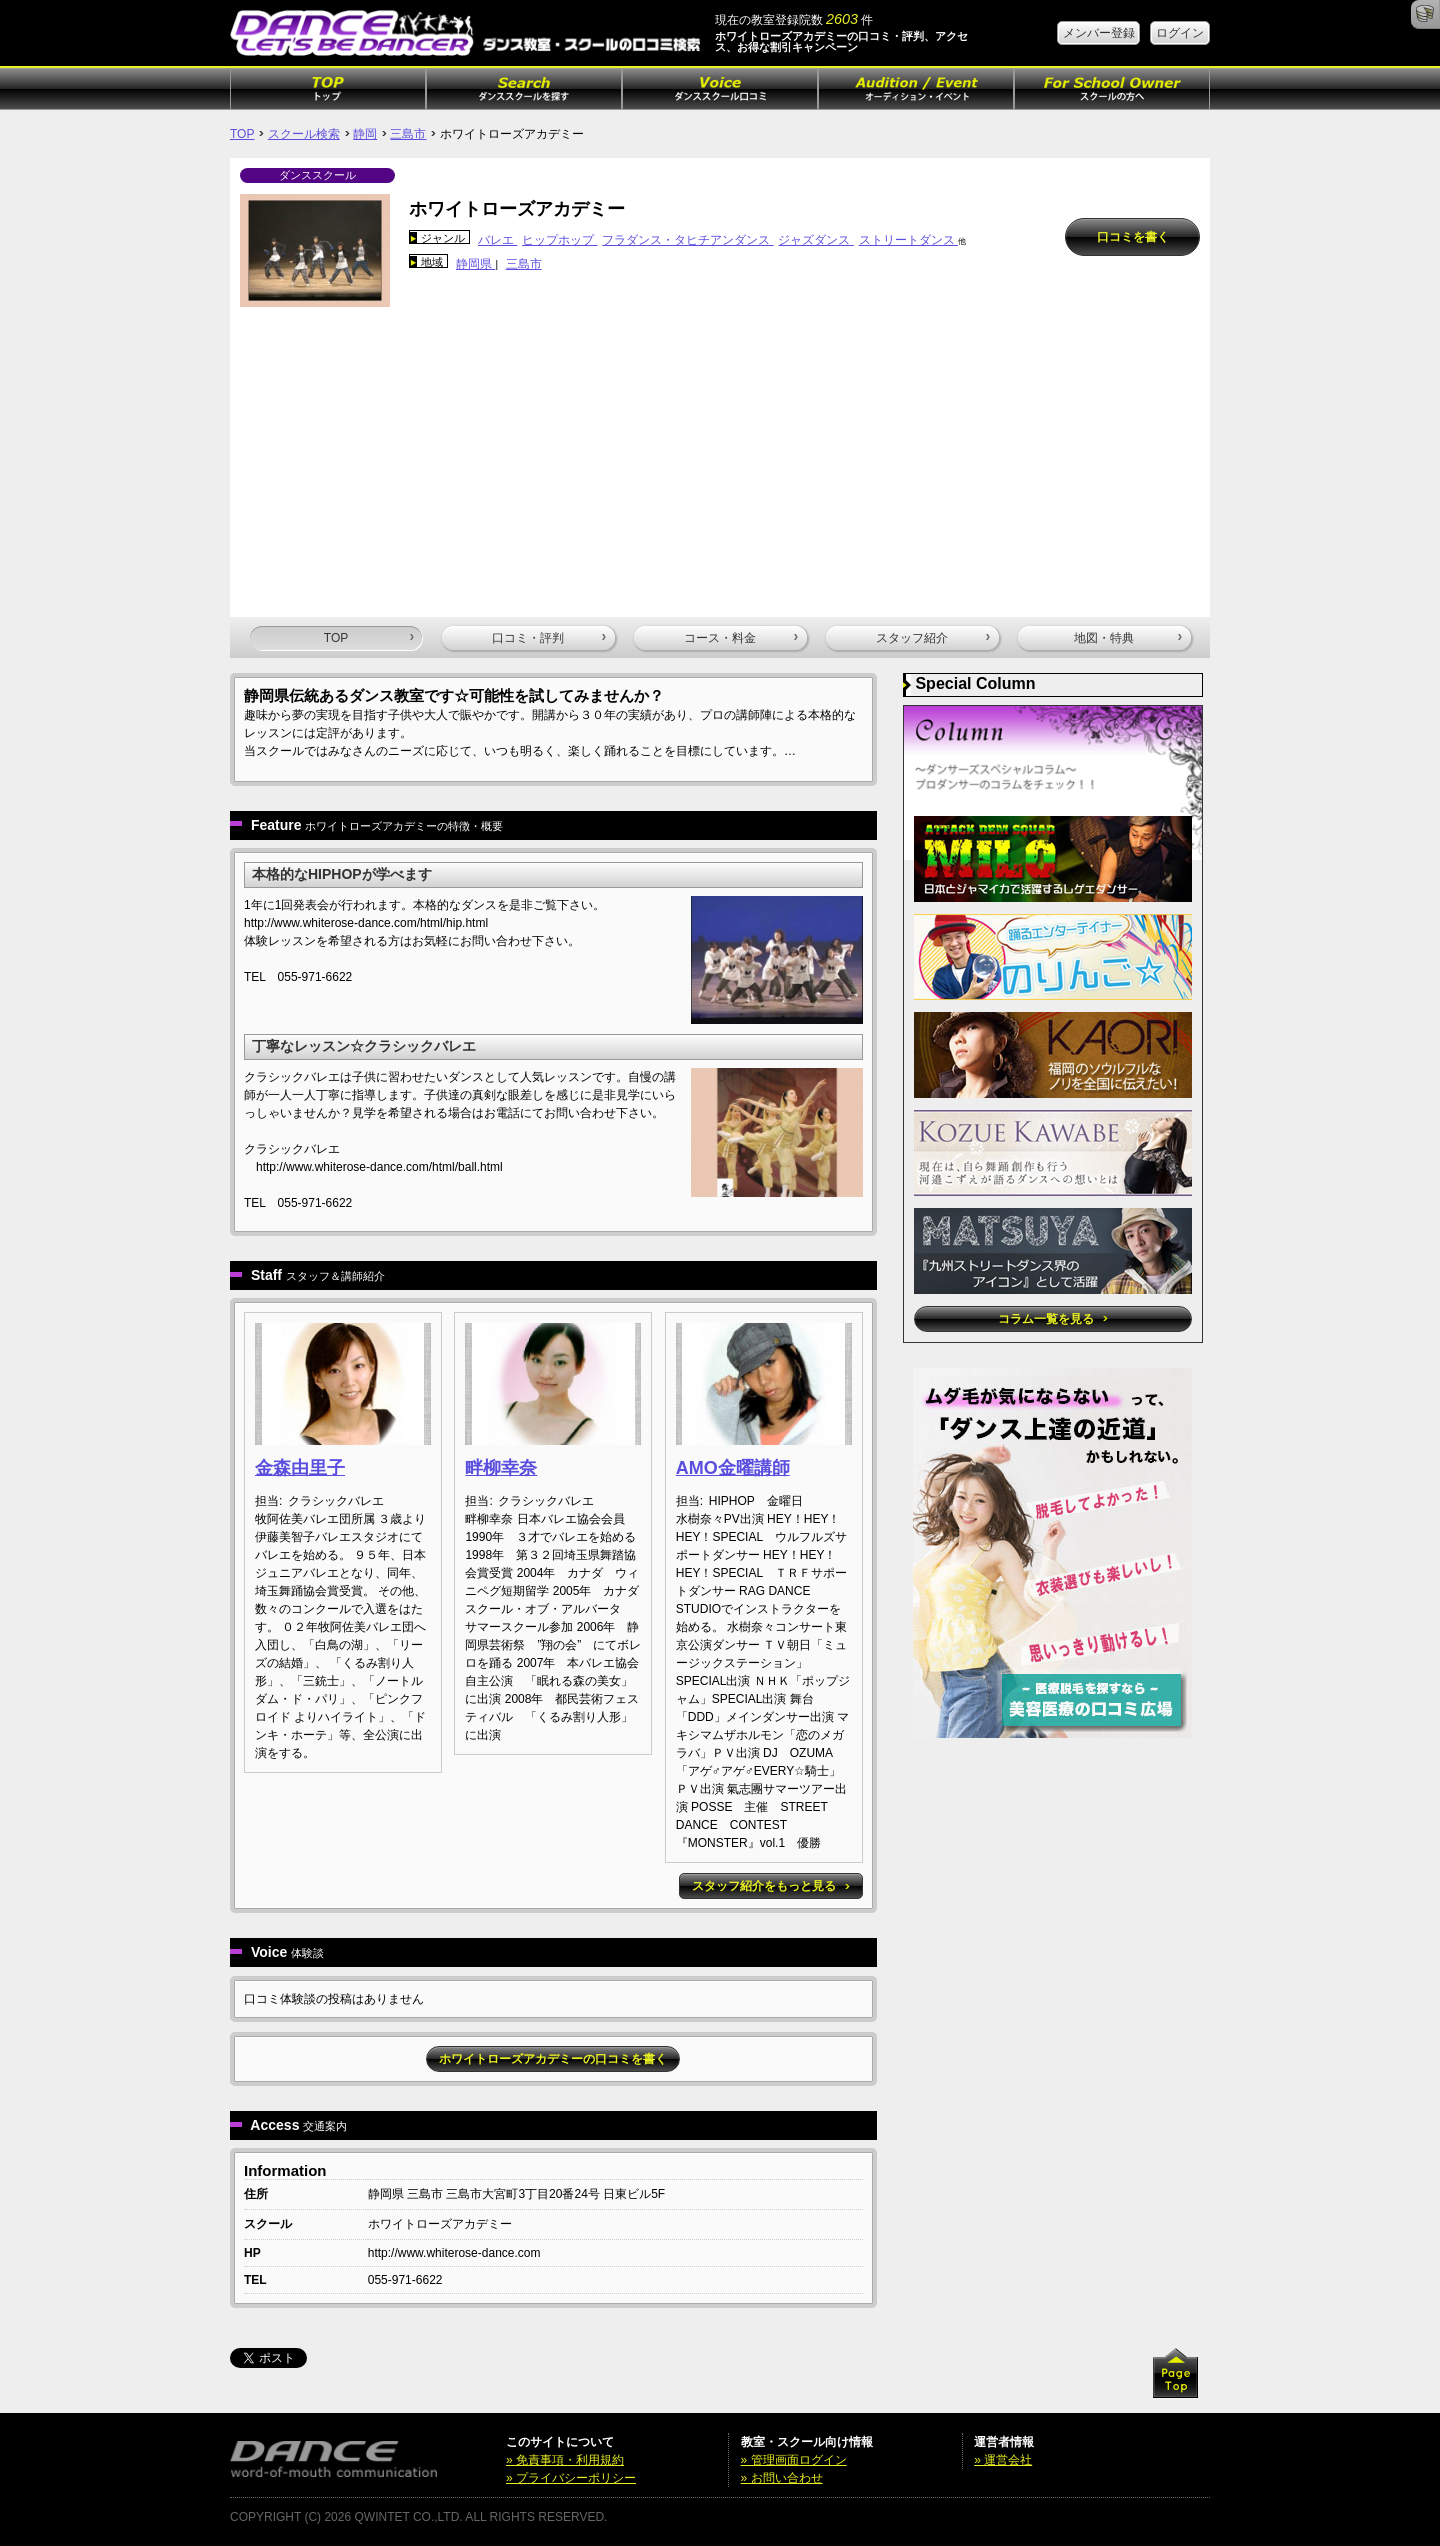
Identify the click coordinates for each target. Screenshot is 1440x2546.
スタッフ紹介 (933, 638)
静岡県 (475, 264)
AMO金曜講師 (733, 1468)
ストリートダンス (908, 240)
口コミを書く (1133, 237)
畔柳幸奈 (501, 1468)
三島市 (408, 134)
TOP (242, 134)
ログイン (1180, 33)
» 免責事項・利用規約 (565, 2460)
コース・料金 (741, 638)
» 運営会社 (1003, 2460)
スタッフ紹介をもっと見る (770, 1886)
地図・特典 (1128, 638)
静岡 (365, 134)
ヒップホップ (559, 240)
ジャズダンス (815, 240)
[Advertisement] (720, 457)
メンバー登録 (1099, 33)
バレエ (497, 240)
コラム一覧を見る (1052, 1319)
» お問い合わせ (782, 2478)
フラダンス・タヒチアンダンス (687, 240)
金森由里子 (300, 1468)
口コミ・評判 (549, 638)
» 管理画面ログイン (794, 2460)
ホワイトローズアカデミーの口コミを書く (553, 2059)
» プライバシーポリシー (571, 2478)
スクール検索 (304, 134)
